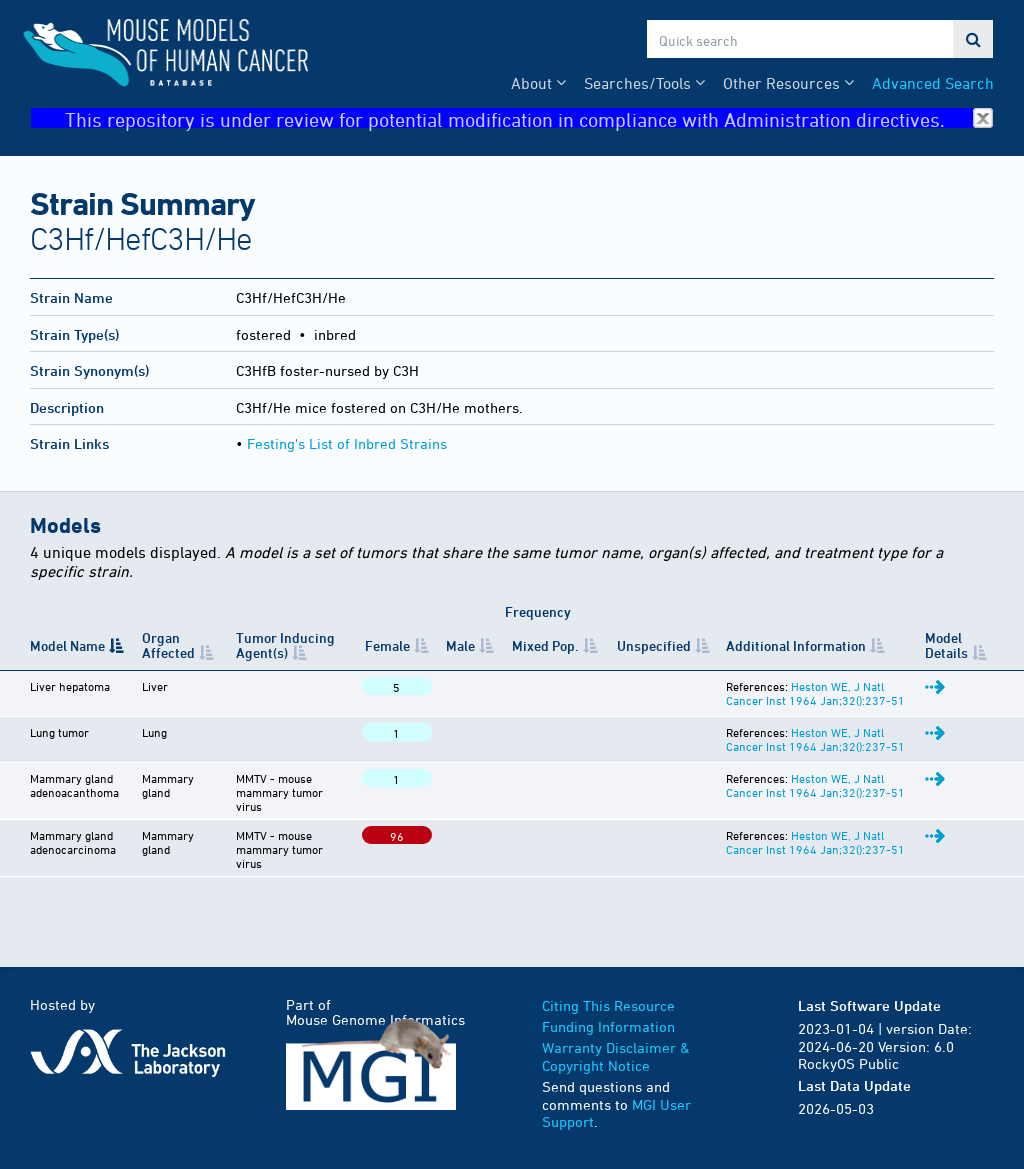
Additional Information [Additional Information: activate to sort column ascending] (796, 645)
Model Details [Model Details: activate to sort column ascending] (946, 645)
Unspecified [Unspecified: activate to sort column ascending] (654, 645)
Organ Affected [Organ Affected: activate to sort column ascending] (168, 645)
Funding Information (608, 1026)
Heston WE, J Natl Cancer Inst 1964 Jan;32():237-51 (815, 693)
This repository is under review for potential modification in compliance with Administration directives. (529, 118)
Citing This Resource (608, 1005)
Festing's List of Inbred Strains (347, 443)
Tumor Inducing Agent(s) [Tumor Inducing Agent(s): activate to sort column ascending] (285, 645)
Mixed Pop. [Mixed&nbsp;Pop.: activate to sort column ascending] (545, 645)
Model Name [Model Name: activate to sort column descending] (67, 645)
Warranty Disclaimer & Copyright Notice (616, 1056)
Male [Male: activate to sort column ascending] (460, 645)
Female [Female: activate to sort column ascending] (387, 645)
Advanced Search (933, 83)
